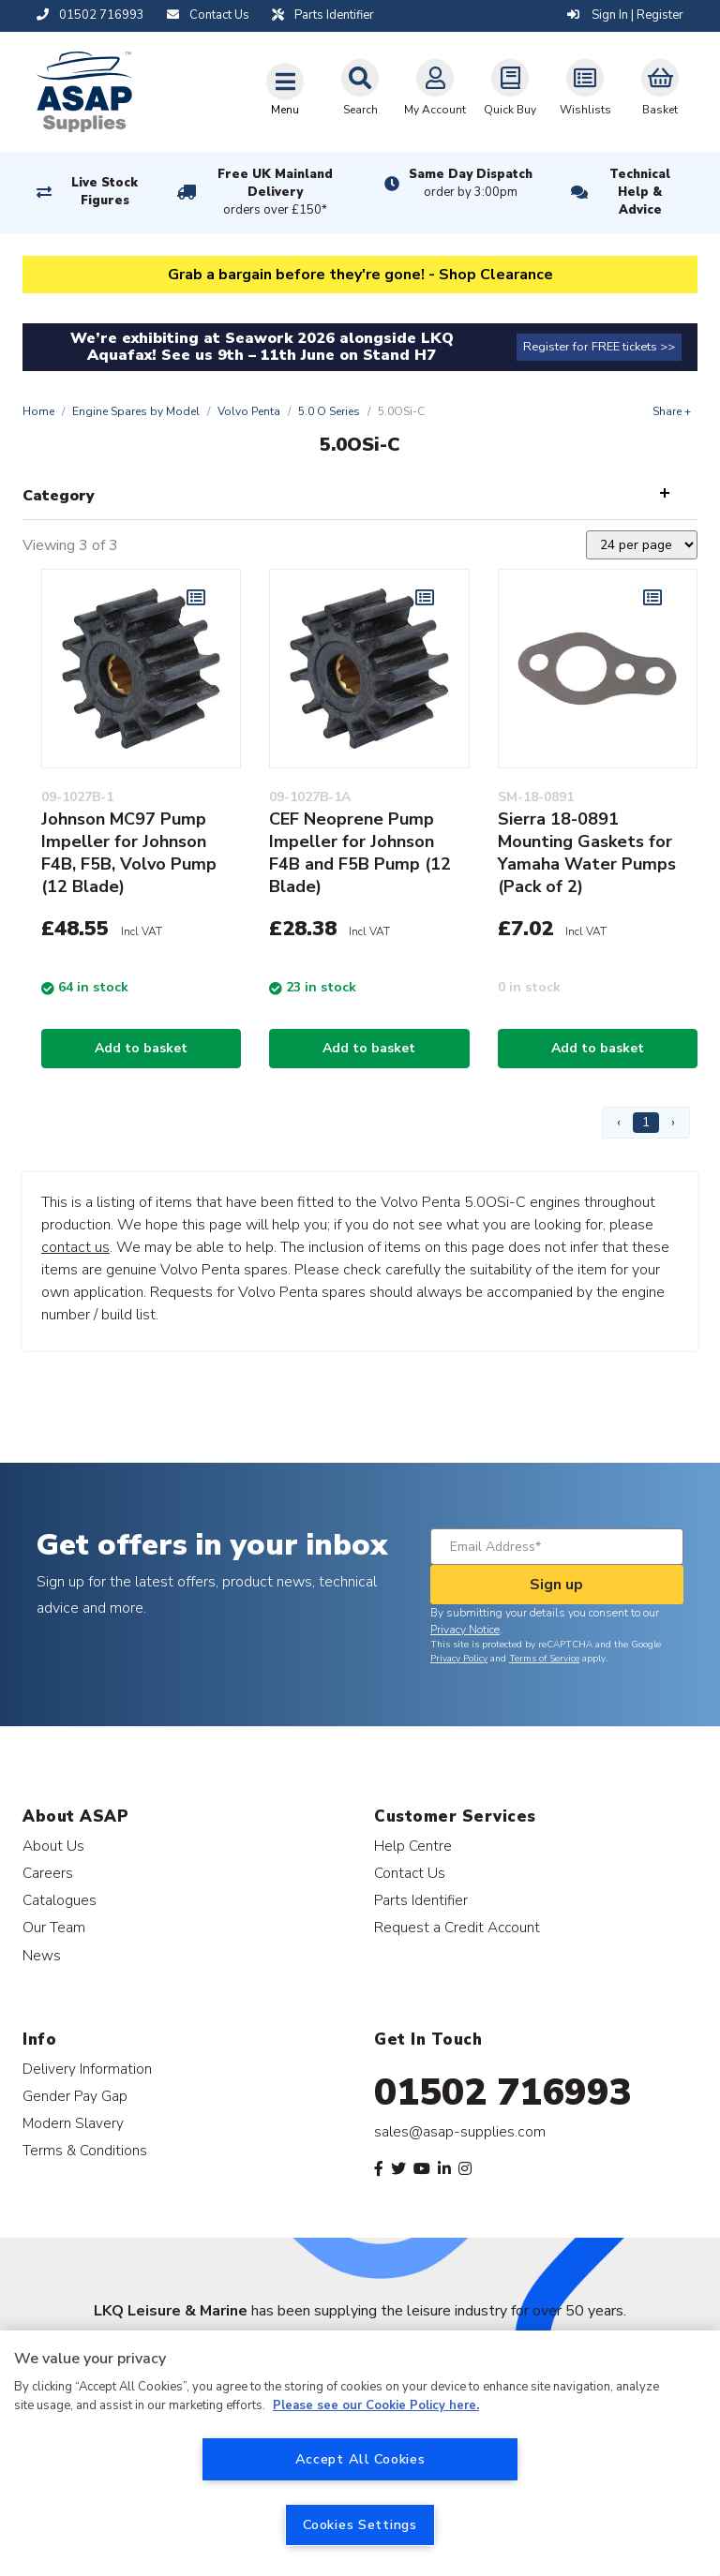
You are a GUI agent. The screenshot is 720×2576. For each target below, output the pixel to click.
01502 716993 (503, 2092)
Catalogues (59, 1900)
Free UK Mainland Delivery (275, 193)
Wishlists (585, 88)
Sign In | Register (625, 15)
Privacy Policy (459, 1658)
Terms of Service (544, 1658)
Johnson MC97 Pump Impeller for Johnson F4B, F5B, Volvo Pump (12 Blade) (129, 853)
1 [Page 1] (646, 1122)
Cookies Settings (360, 2524)
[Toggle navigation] (285, 89)
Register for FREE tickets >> (599, 346)
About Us (53, 1845)
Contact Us (409, 1873)
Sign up (556, 1584)
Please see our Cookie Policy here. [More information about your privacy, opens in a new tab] (376, 2405)
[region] (360, 2453)
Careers (47, 1873)
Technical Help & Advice (639, 192)
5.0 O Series (329, 411)
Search (360, 88)
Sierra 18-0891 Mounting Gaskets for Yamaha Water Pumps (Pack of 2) (587, 853)
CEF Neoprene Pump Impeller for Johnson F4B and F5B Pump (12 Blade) (360, 853)
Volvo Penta (249, 411)
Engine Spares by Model (136, 411)
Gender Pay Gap (75, 2096)
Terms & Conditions (84, 2150)
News (41, 1955)
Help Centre (413, 1845)
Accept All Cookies (360, 2458)
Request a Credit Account (457, 1927)
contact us (75, 1247)
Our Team (53, 1927)
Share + (671, 411)
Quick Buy (510, 88)
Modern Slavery (73, 2123)
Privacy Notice (465, 1629)
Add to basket (141, 1048)
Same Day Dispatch (470, 183)
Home (38, 411)
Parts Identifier (421, 1900)
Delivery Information (87, 2068)
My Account (435, 88)
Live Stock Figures (104, 191)
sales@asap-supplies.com (460, 2132)
